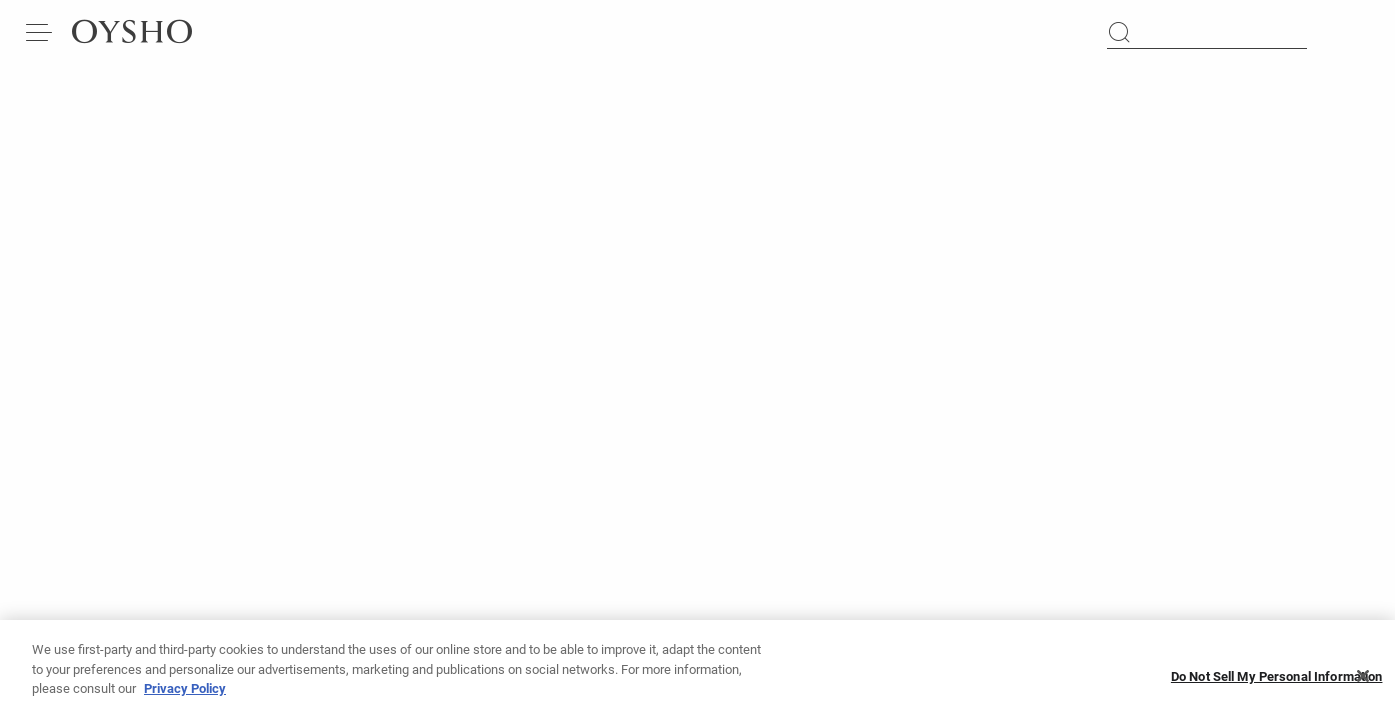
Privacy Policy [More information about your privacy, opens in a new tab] (185, 692)
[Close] (1363, 680)
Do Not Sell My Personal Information (1277, 680)
